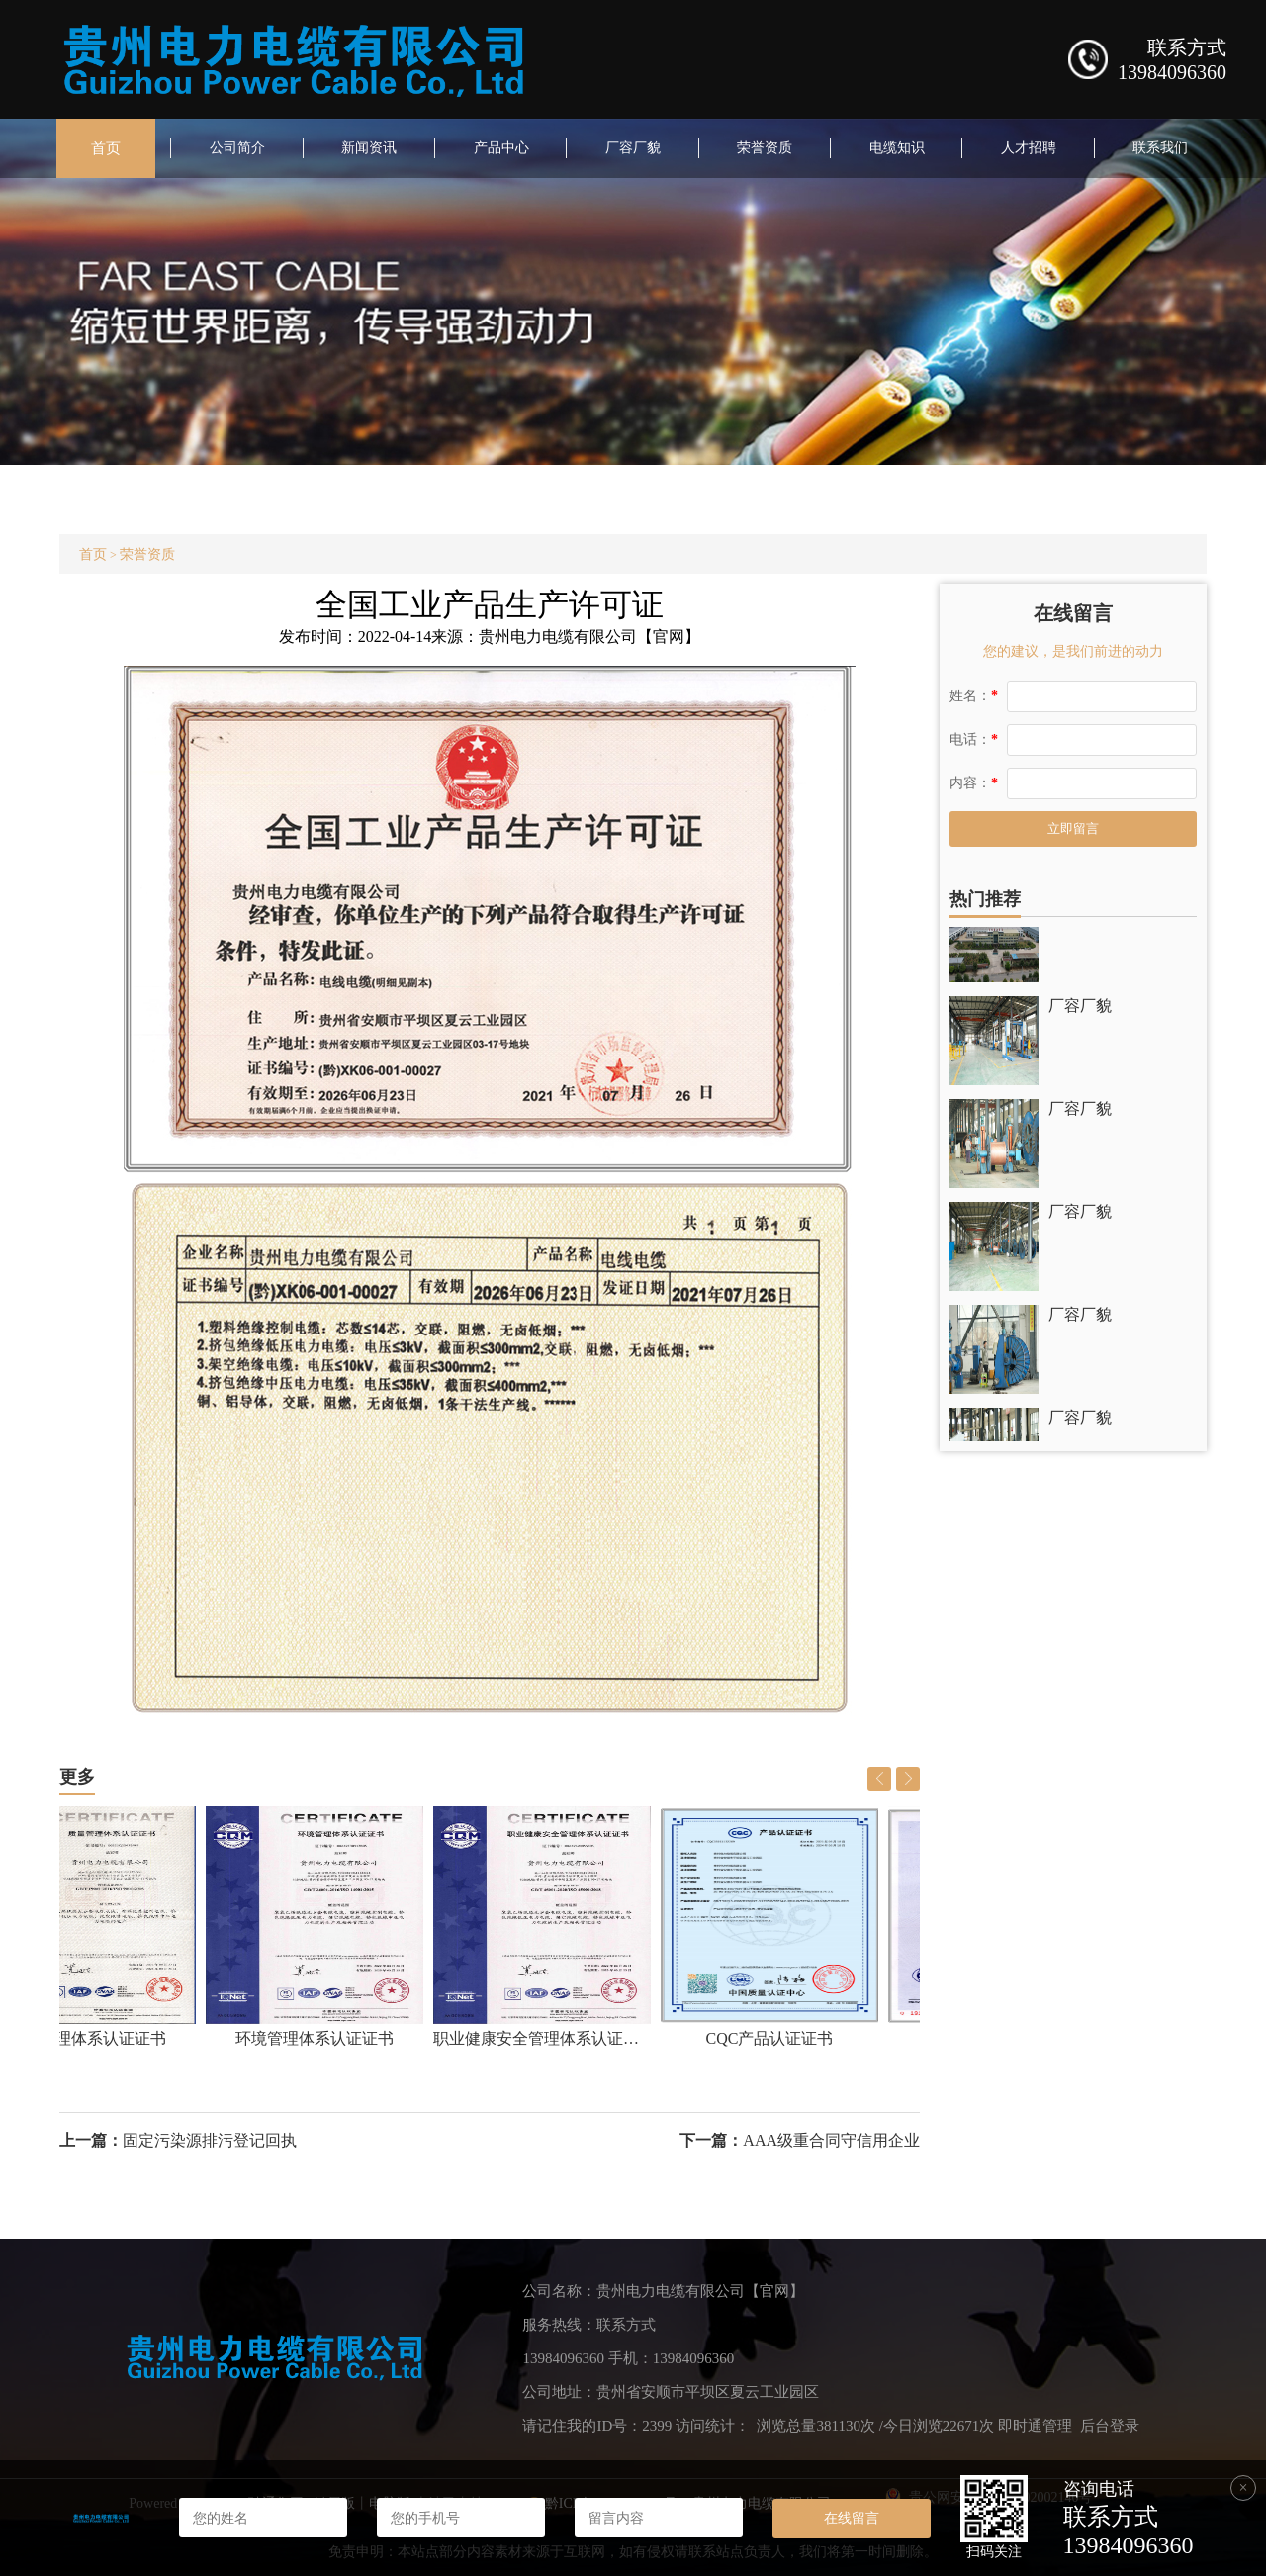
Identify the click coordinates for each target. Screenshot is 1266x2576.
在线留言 (851, 2518)
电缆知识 (897, 147)
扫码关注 (994, 2551)
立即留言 (1073, 828)
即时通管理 (1035, 2426)
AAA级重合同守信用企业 (831, 2140)
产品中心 (501, 147)
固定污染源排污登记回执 (210, 2140)
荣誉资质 (764, 147)
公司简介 (237, 147)
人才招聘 (1028, 147)
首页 (106, 148)
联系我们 (1160, 147)
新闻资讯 (369, 147)
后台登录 (1109, 2426)
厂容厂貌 (633, 147)
